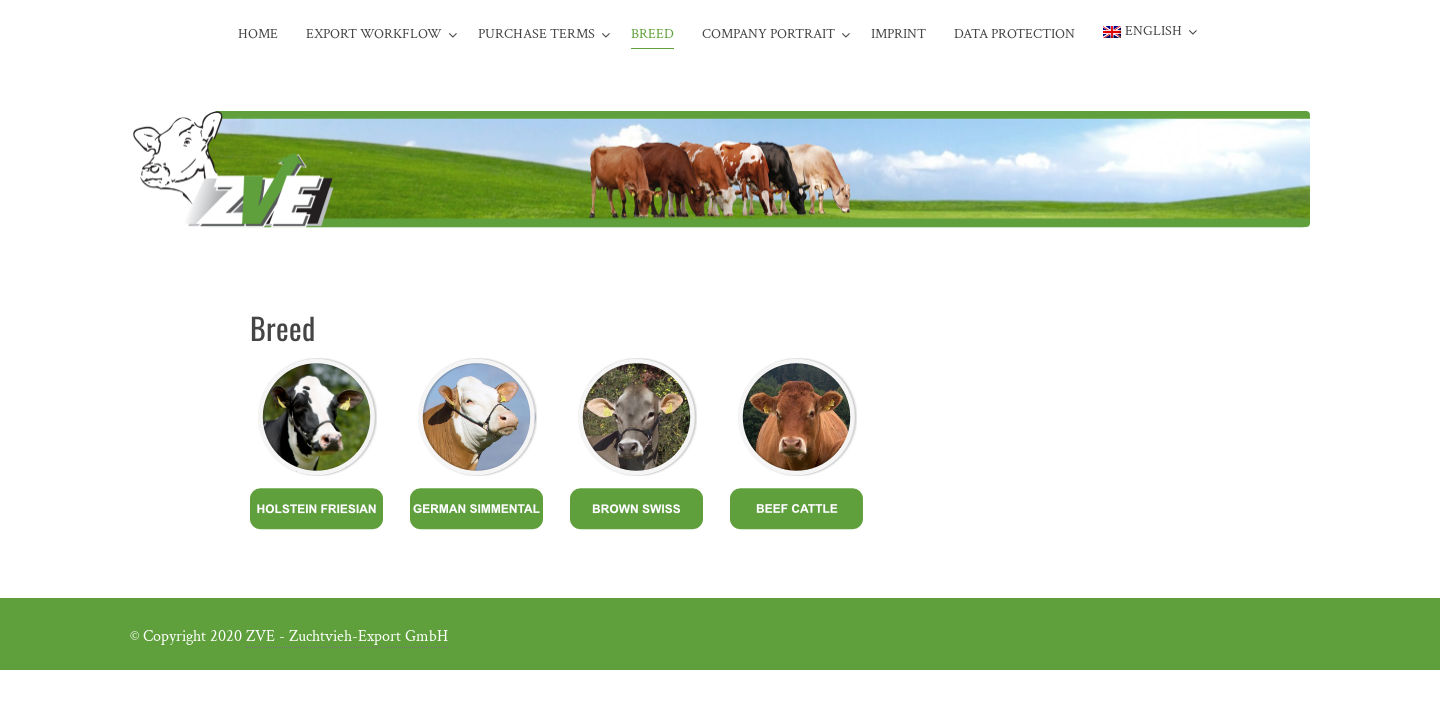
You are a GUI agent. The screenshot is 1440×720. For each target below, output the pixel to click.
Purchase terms (536, 34)
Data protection (1014, 34)
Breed (652, 34)
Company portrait (768, 34)
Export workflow (374, 34)
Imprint (898, 34)
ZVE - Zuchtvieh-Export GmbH (347, 636)
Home (258, 34)
